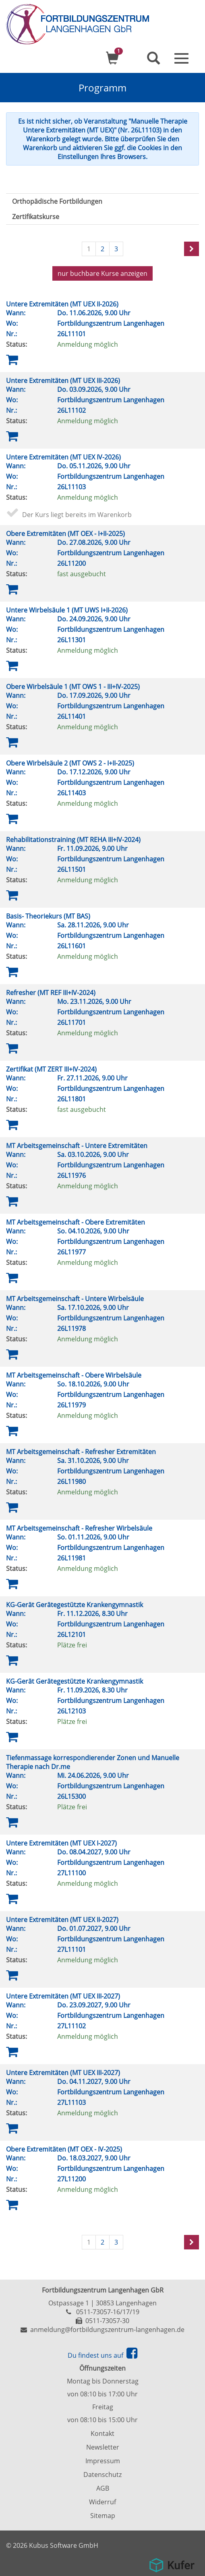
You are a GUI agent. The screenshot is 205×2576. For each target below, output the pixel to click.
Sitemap (102, 2515)
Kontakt (102, 2433)
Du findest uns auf (102, 2355)
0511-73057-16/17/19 (107, 2311)
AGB (102, 2488)
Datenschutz (102, 2474)
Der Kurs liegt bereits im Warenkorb (77, 514)
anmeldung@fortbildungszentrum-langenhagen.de (107, 2329)
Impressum (102, 2460)
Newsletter (102, 2447)
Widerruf (102, 2501)
